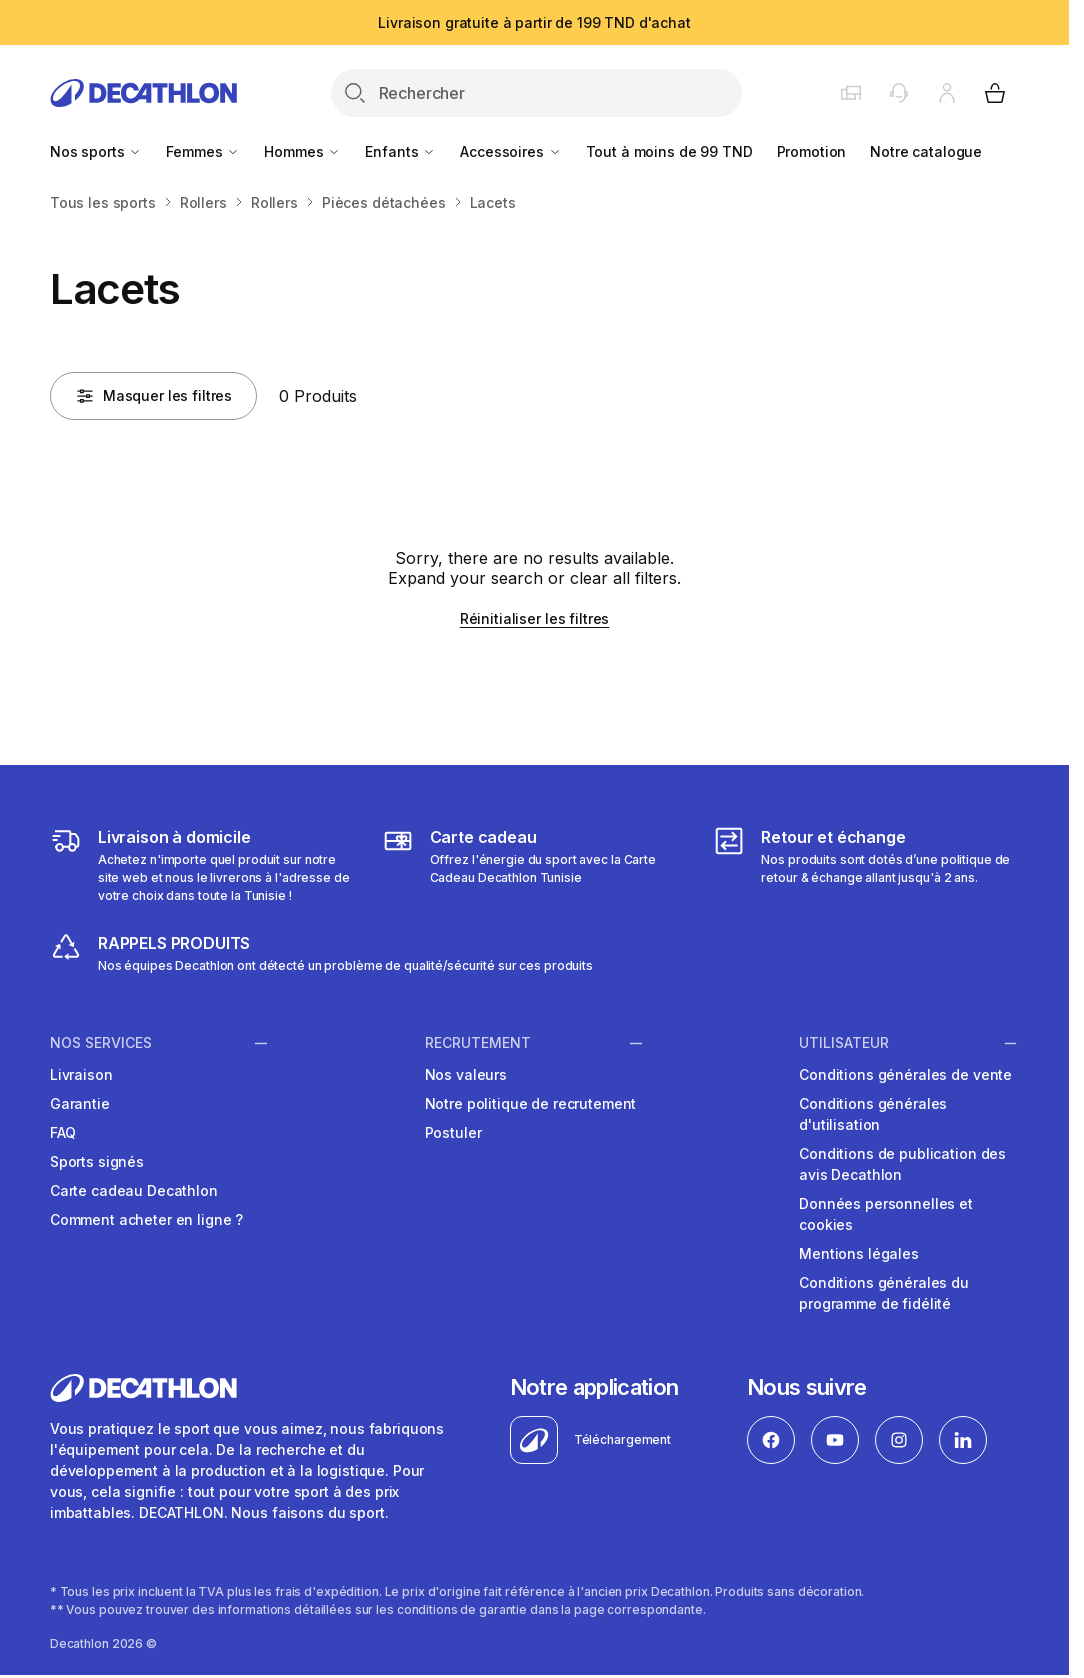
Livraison (81, 1074)
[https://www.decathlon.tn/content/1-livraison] (203, 865)
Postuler (453, 1132)
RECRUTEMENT (478, 1043)
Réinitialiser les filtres (535, 618)
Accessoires (510, 151)
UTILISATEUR (844, 1043)
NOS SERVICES (101, 1043)
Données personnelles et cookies (886, 1214)
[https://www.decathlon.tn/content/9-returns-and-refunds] (866, 865)
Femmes (203, 151)
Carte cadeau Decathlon (134, 1190)
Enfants (400, 151)
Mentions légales (859, 1253)
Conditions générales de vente (905, 1074)
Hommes (302, 151)
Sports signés (97, 1161)
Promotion (812, 151)
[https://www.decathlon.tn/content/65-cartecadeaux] (535, 865)
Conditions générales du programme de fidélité (884, 1293)
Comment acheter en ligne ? (146, 1219)
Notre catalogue (926, 151)
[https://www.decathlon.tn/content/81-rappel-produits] (321, 953)
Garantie (80, 1103)
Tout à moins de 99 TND (669, 151)
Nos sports (96, 151)
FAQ (63, 1132)
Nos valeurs (466, 1074)
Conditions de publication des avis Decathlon (902, 1164)
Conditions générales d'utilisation (873, 1114)
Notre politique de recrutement (531, 1103)
